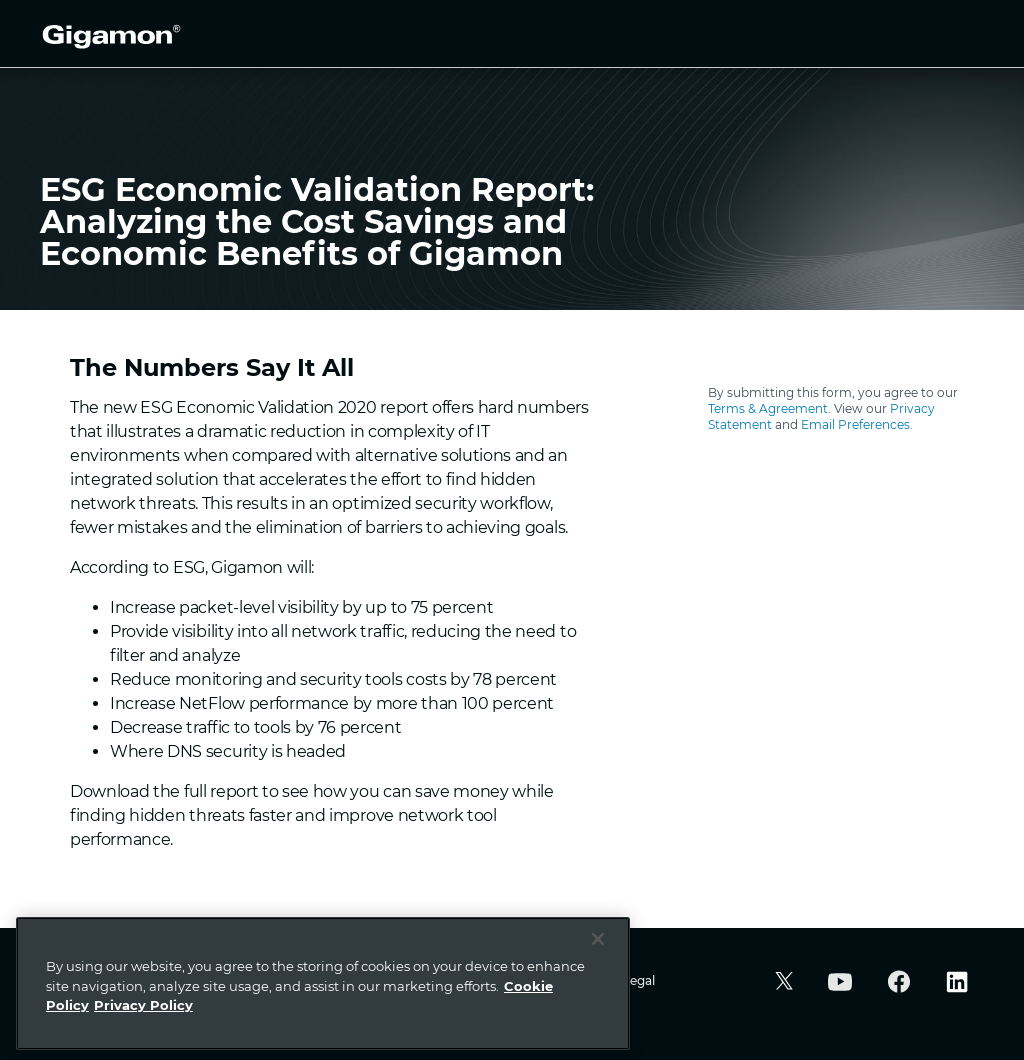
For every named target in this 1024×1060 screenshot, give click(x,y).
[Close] (598, 939)
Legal (639, 980)
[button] (781, 983)
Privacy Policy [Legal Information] (143, 1005)
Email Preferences (855, 424)
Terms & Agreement (768, 408)
